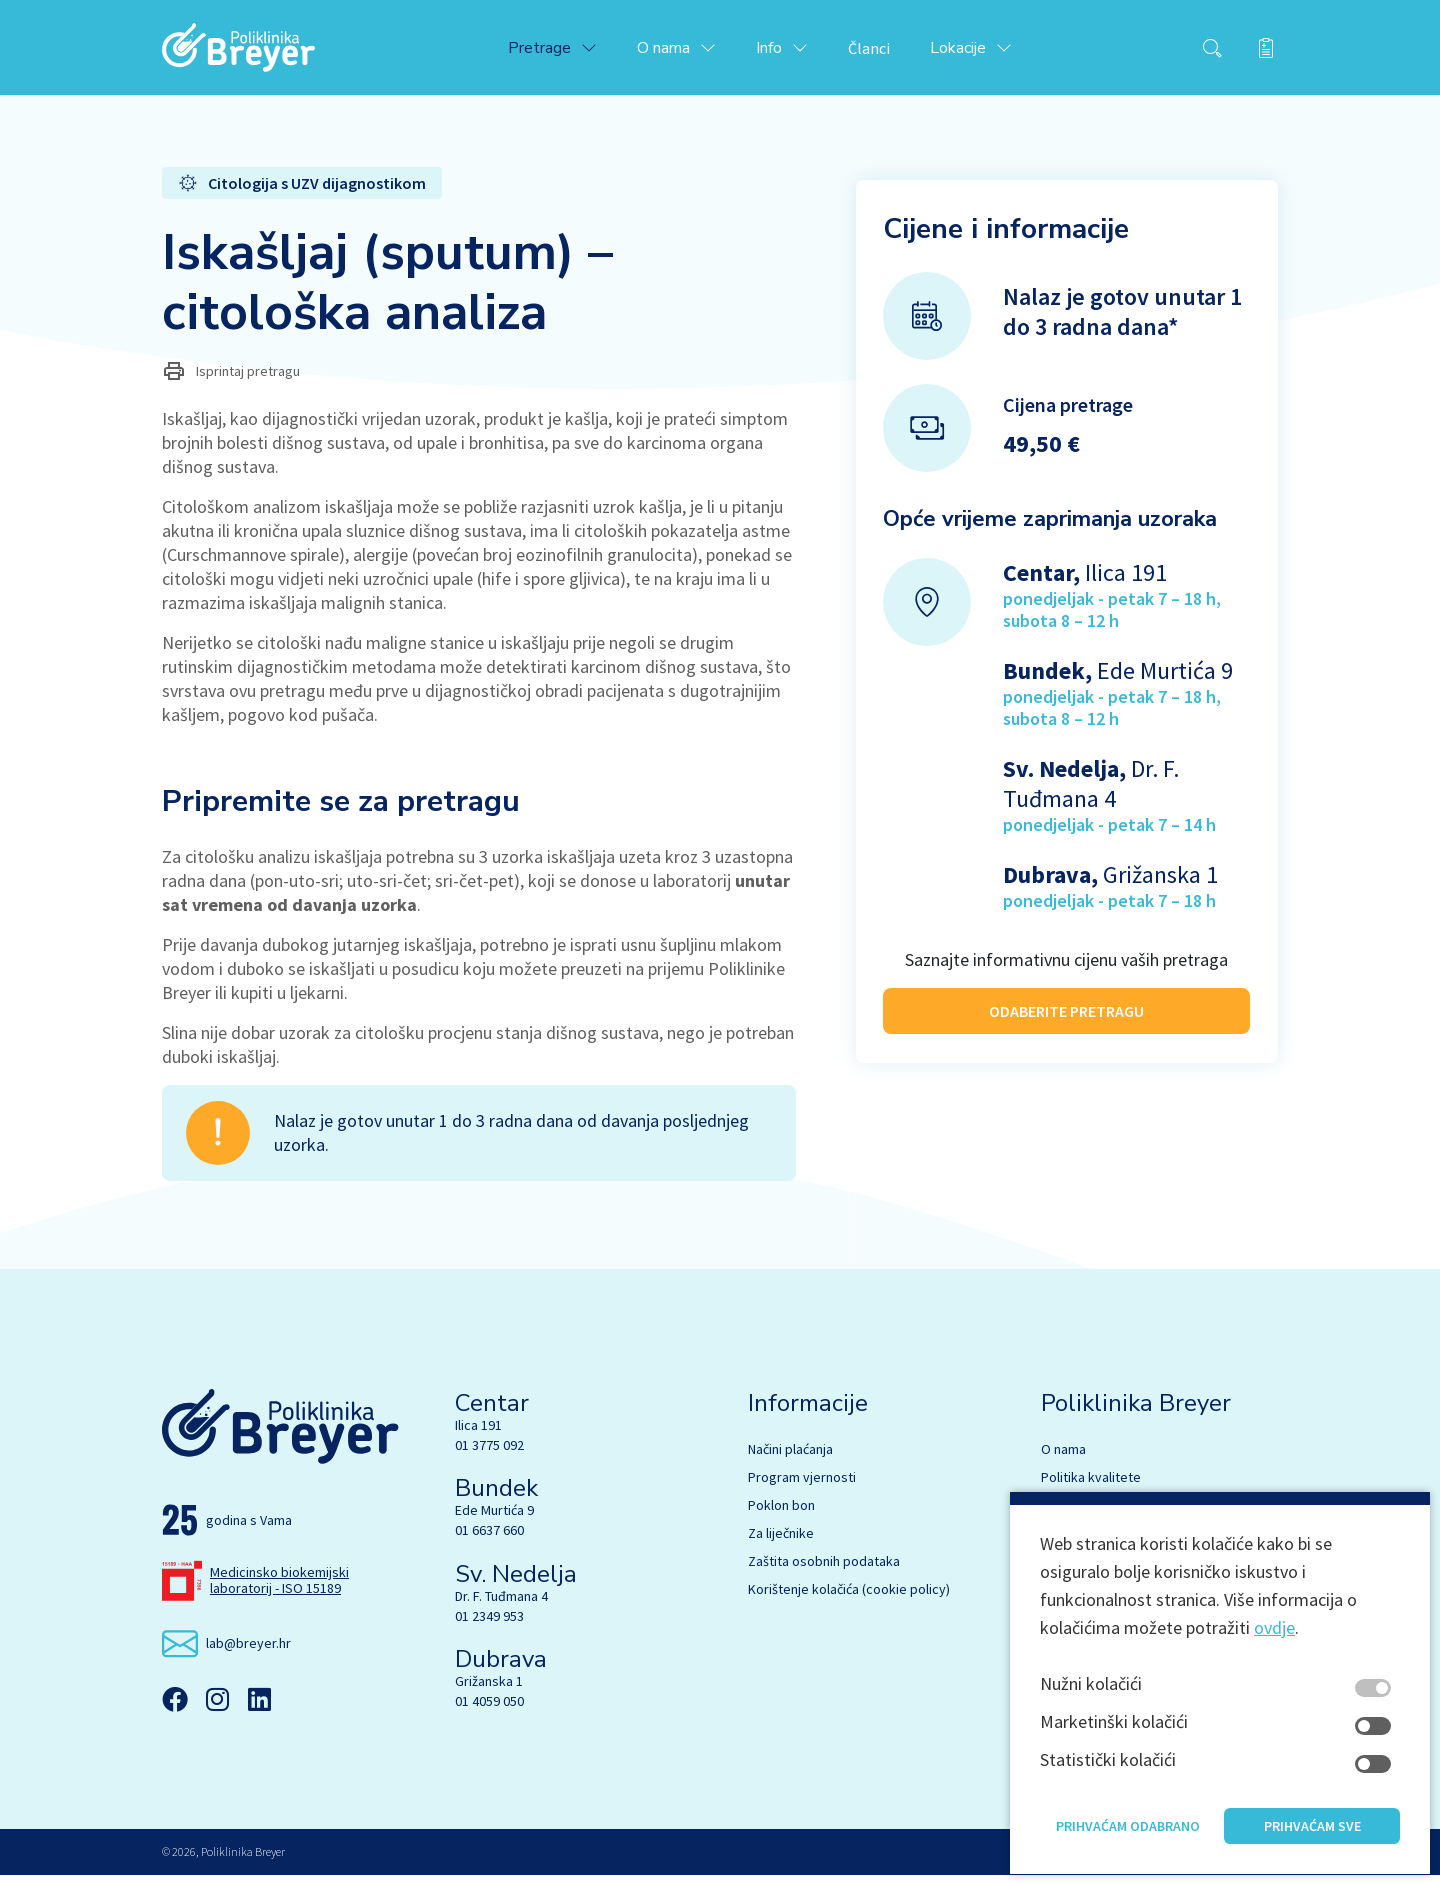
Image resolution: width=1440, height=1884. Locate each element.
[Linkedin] (259, 1708)
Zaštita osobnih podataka (824, 1570)
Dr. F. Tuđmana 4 (501, 1605)
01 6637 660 (489, 1539)
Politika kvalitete (1091, 1486)
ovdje (1274, 1683)
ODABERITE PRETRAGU (1066, 1017)
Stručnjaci (1070, 1514)
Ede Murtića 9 (494, 1519)
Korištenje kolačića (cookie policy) (849, 1598)
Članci (886, 52)
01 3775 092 (489, 1454)
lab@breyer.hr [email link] (248, 1652)
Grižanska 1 (489, 1690)
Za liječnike (781, 1542)
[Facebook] (175, 1708)
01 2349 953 (489, 1625)
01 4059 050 (489, 1710)
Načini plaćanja (790, 1458)
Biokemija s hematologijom (1121, 1542)
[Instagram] (217, 1708)
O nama (1063, 1458)
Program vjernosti (802, 1486)
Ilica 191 (478, 1434)
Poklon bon (781, 1514)
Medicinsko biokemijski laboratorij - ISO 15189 (279, 1589)
